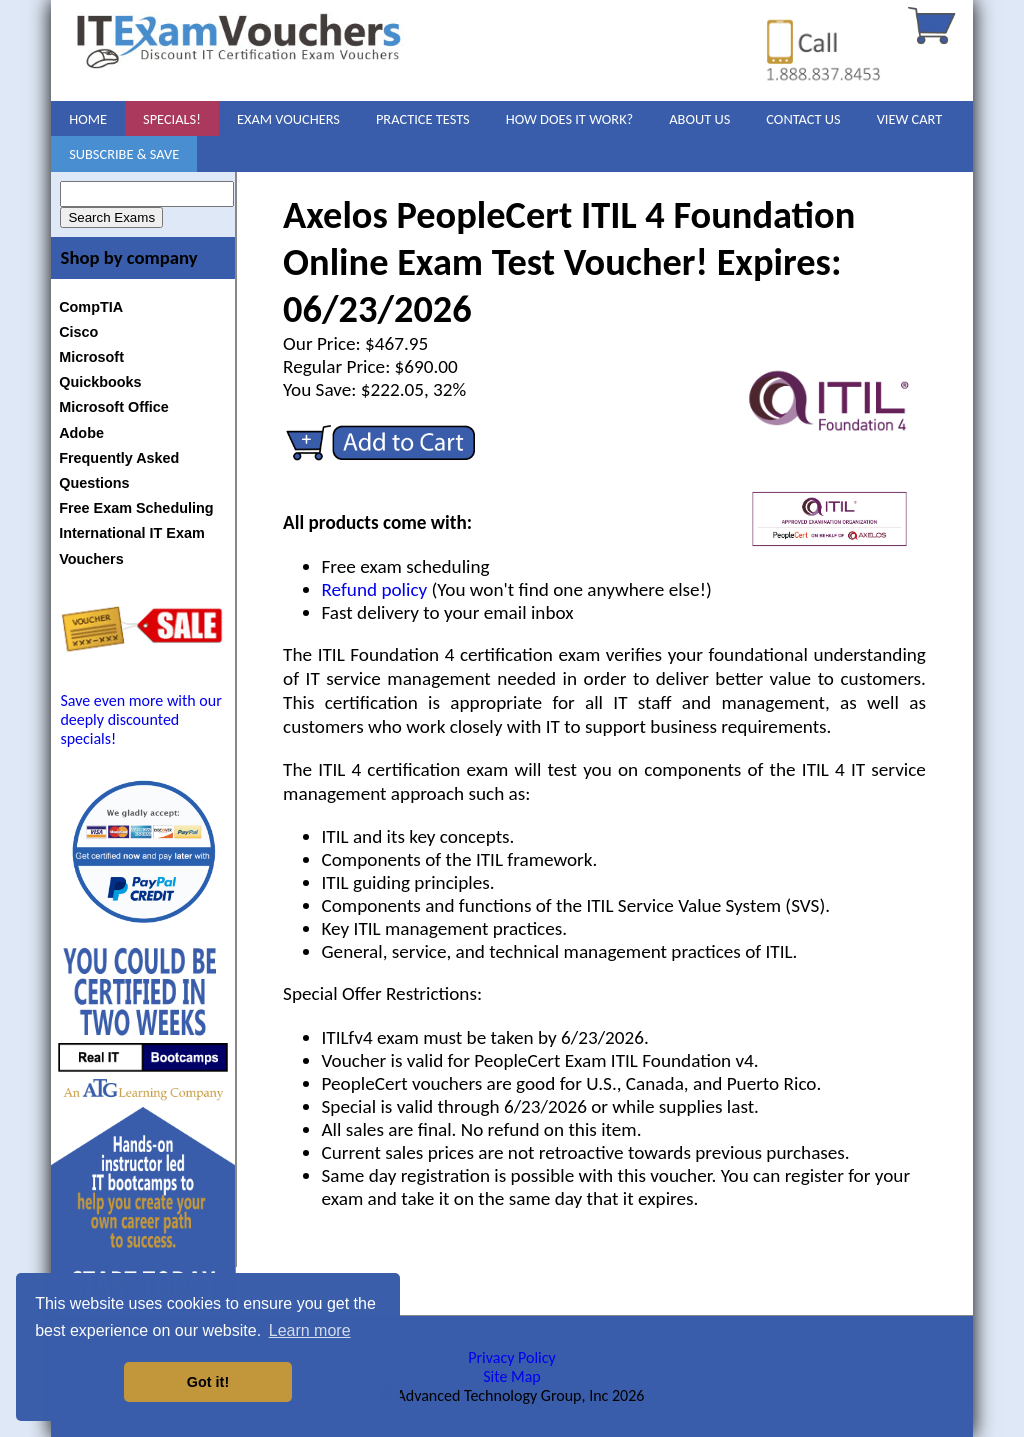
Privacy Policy (512, 1357)
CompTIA (91, 307)
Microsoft (91, 357)
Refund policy (375, 589)
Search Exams (111, 217)
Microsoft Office (114, 407)
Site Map (512, 1376)
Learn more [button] (310, 1330)
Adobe (81, 433)
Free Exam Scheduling (136, 508)
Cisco (78, 332)
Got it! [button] (208, 1382)
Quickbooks (100, 382)
